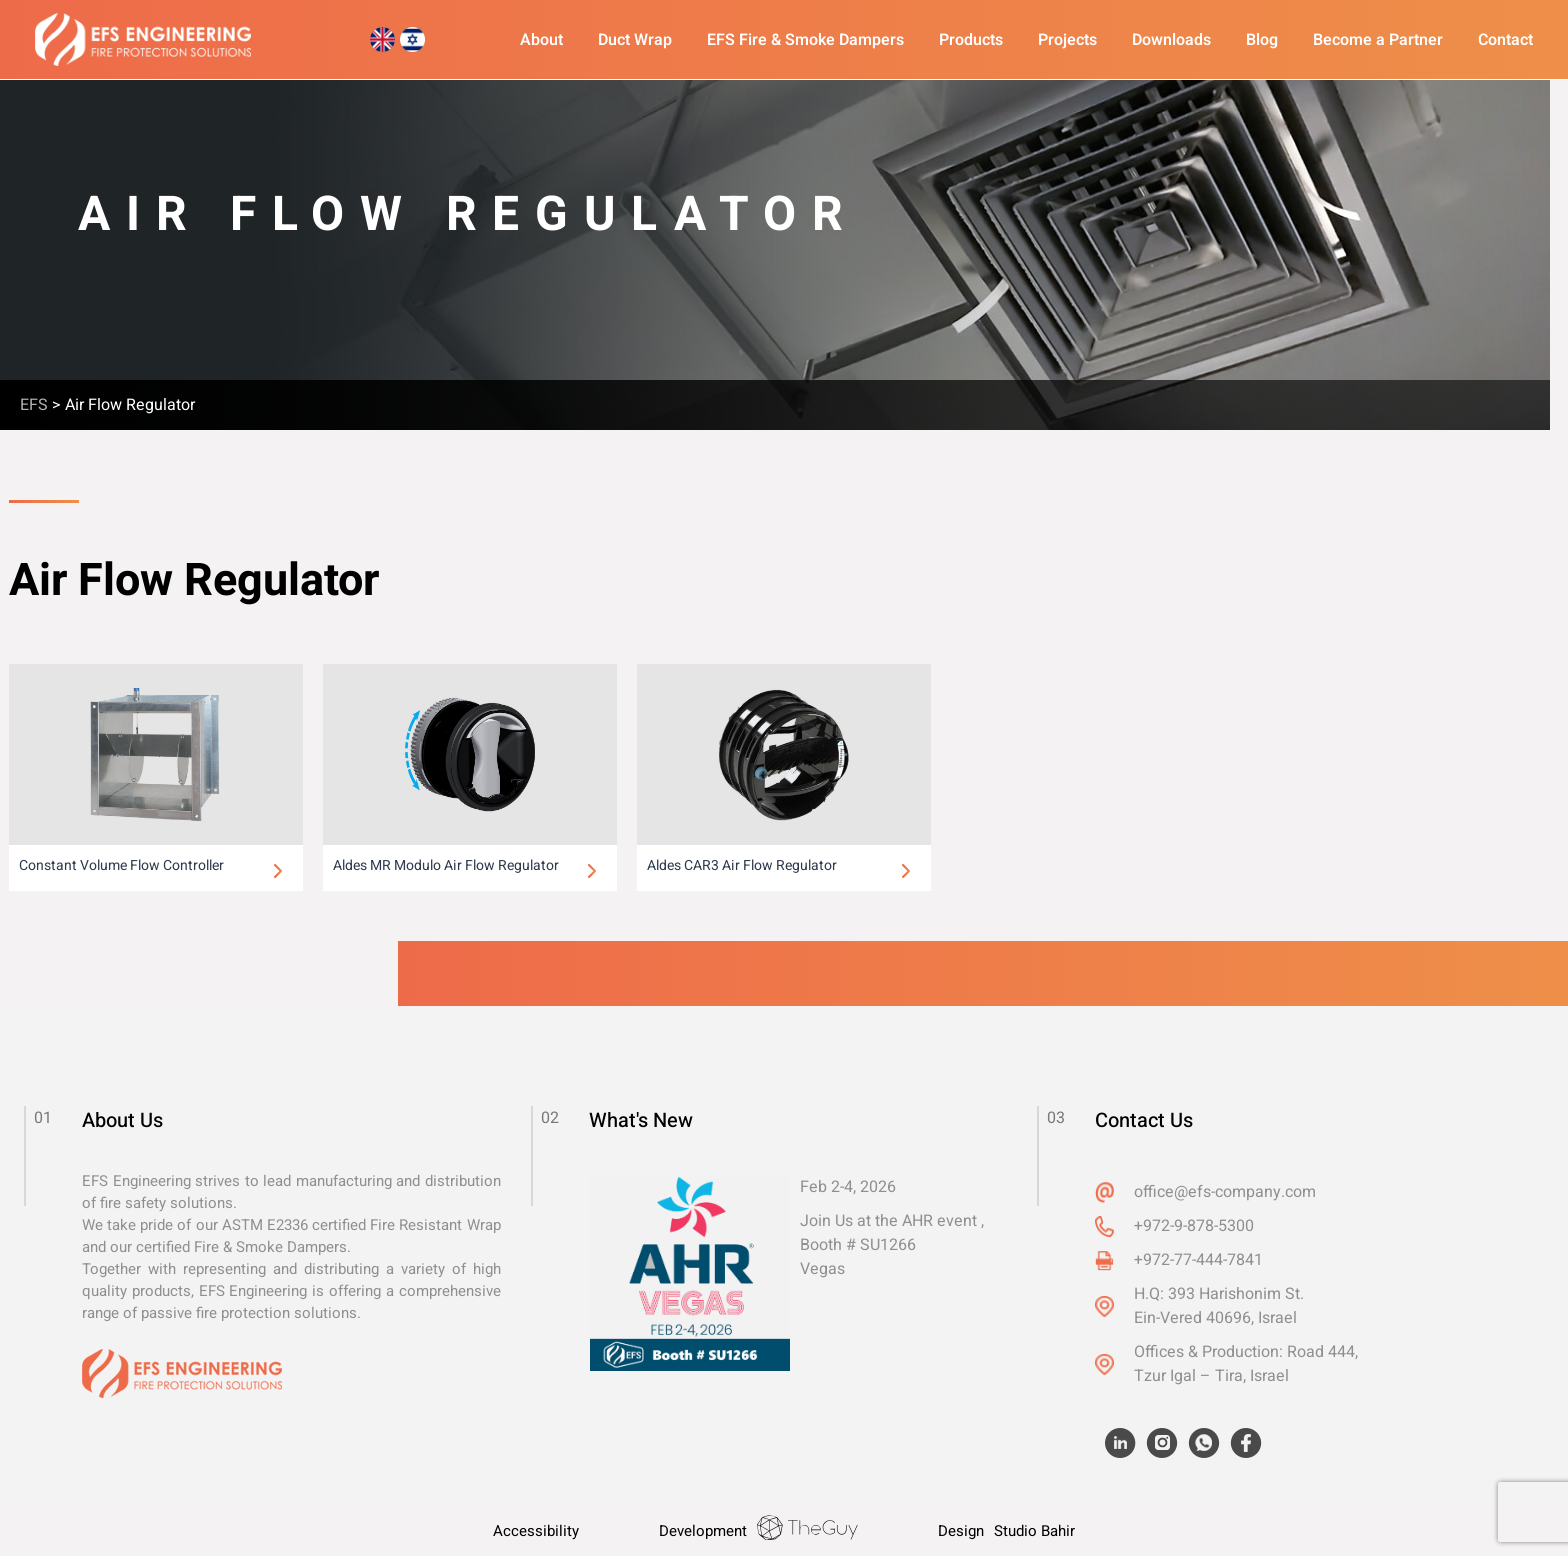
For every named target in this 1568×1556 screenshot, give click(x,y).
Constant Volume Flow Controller (121, 865)
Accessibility (536, 1531)
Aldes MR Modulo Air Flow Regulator (446, 865)
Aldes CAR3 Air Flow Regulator (742, 865)
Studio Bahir (1034, 1531)
